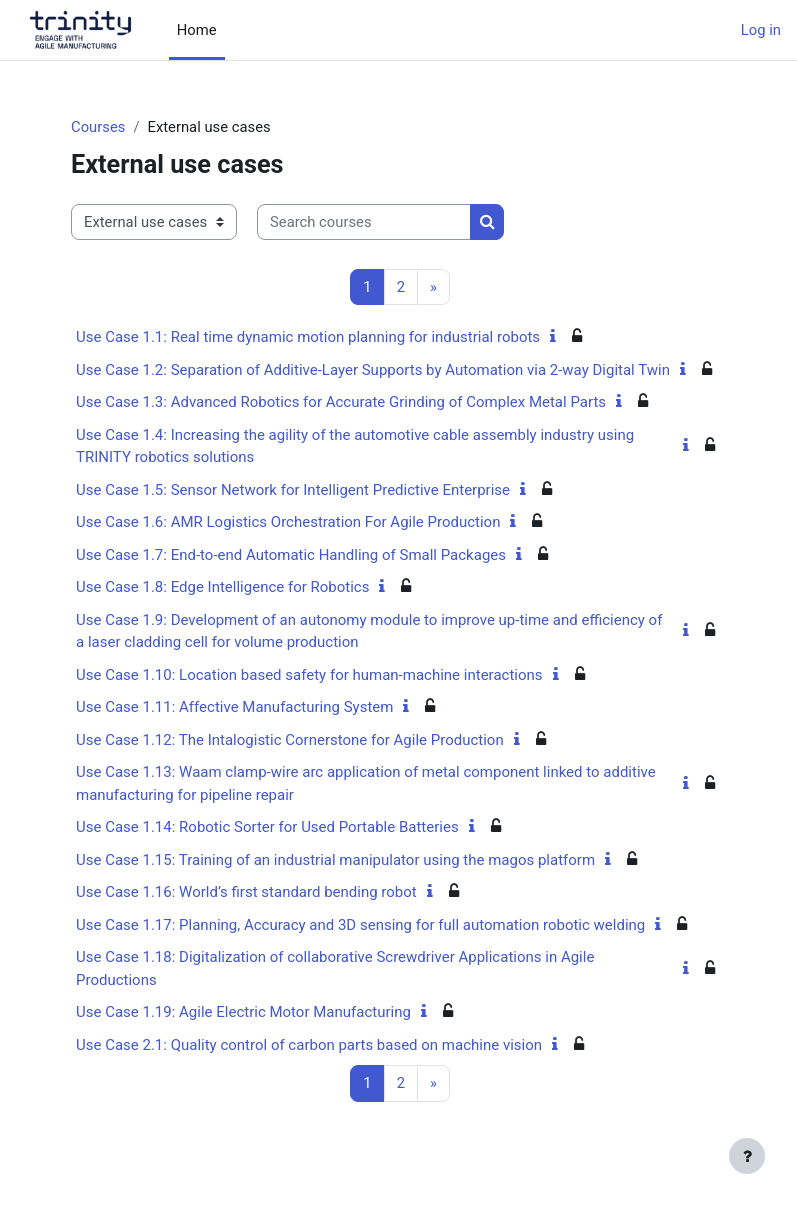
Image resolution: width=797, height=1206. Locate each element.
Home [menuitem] (197, 30)
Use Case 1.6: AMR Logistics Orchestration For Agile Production (288, 522)
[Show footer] (747, 1156)
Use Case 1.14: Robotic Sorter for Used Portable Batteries (267, 827)
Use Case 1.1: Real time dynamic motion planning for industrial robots (308, 337)
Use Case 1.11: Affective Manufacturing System (234, 707)
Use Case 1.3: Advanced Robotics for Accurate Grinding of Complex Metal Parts (341, 402)
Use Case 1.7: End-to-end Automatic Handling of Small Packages (291, 555)
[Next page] (433, 287)
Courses (98, 127)
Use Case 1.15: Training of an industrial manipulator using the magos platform (335, 860)
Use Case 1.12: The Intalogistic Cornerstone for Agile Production (290, 740)
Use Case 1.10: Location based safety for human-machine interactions (309, 675)
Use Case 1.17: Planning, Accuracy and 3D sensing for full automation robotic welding (360, 925)
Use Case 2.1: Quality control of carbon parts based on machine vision (309, 1045)
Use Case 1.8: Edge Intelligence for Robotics (222, 587)
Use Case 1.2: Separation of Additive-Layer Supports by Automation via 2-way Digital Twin (373, 370)
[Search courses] (364, 222)
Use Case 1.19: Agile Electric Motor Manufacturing (243, 1012)
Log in (761, 30)
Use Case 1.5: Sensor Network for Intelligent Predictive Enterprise (293, 490)
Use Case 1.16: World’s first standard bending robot (246, 892)
